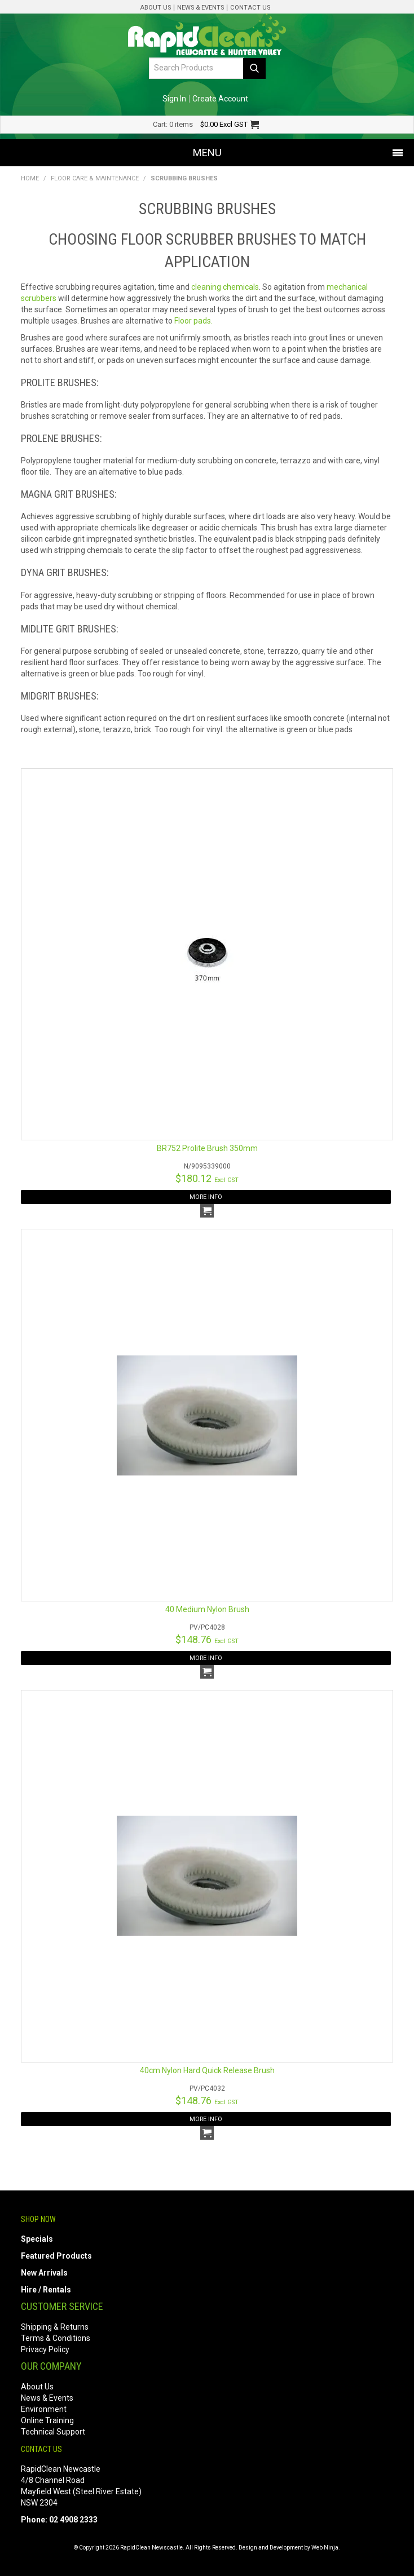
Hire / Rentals (46, 2289)
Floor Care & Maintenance (95, 178)
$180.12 (207, 1178)
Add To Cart (207, 1211)
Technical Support (53, 2431)
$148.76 (207, 1639)
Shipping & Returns (55, 2326)
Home (30, 178)
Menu (207, 152)
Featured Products (56, 2255)
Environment (44, 2409)
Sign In (174, 99)
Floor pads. (193, 320)
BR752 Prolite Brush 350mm (207, 1148)
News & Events (200, 8)
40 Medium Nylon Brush (207, 1609)
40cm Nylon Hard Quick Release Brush (207, 2070)
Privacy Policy (45, 2349)
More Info (206, 1197)
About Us (155, 8)
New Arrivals (44, 2272)
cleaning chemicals (225, 286)
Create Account (220, 99)
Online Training (47, 2420)
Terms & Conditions (55, 2338)
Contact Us (250, 8)
